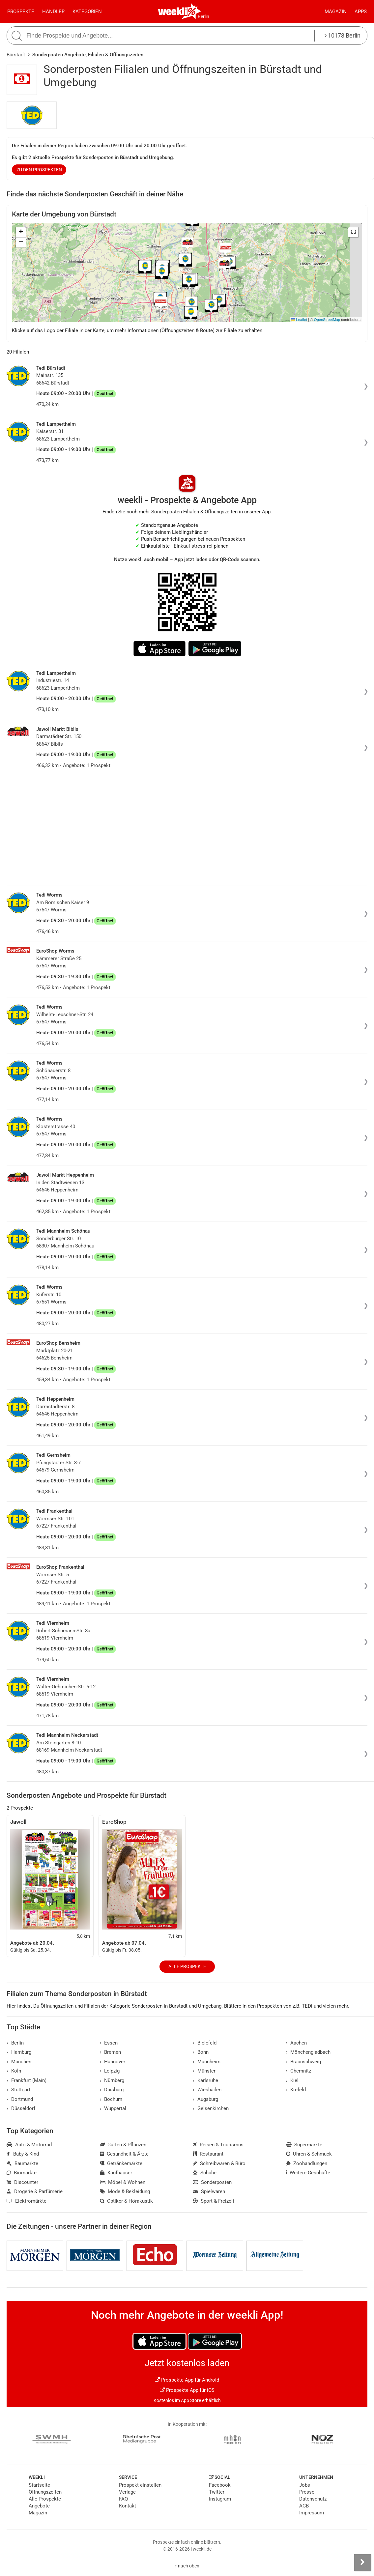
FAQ (123, 2499)
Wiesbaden (207, 2090)
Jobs (304, 2485)
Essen (109, 2043)
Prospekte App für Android (187, 2380)
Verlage (127, 2492)
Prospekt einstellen (140, 2485)
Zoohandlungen (307, 2163)
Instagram (220, 2499)
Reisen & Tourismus (218, 2145)
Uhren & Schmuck (309, 2154)
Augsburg (205, 2099)
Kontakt (127, 2506)
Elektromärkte (26, 2201)
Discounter (22, 2182)
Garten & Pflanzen (123, 2145)
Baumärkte (22, 2163)
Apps (361, 11)
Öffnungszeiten (45, 2492)
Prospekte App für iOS (187, 2390)
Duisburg (112, 2090)
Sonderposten (212, 2182)
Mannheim (206, 2062)
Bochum (111, 2099)
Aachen (296, 2043)
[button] (353, 232)
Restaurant (208, 2154)
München (19, 2062)
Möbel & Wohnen (123, 2182)
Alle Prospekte (187, 1966)
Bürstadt (16, 55)
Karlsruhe (205, 2080)
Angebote (39, 2506)
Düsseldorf (21, 2108)
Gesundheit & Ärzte (124, 2154)
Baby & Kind (23, 2154)
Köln (14, 2071)
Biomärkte (22, 2173)
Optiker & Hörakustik (126, 2201)
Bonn (201, 2052)
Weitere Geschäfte (308, 2173)
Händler (53, 11)
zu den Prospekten (39, 169)
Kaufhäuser (116, 2173)
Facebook (220, 2485)
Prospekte (20, 11)
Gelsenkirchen (211, 2108)
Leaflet (299, 320)
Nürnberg (112, 2080)
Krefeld (296, 2090)
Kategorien (87, 11)
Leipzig (110, 2071)
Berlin (203, 16)
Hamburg (19, 2052)
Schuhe (204, 2173)
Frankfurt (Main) (26, 2080)
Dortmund (20, 2099)
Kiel (292, 2080)
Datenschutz (313, 2499)
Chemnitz (298, 2071)
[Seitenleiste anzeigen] (362, 2562)
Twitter (216, 2492)
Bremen (110, 2052)
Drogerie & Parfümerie (35, 2191)
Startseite (39, 2485)
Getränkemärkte (121, 2163)
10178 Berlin (342, 35)
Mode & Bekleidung (125, 2191)
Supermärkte (304, 2145)
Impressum (311, 2513)
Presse (306, 2492)
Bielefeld (204, 2043)
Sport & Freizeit (213, 2201)
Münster (204, 2071)
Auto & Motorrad (29, 2145)
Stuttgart (18, 2090)
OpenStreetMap (327, 320)
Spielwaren (209, 2191)
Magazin (336, 11)
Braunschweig (303, 2062)
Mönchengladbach (308, 2052)
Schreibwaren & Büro (219, 2163)
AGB (304, 2506)
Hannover (113, 2062)
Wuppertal (113, 2108)
